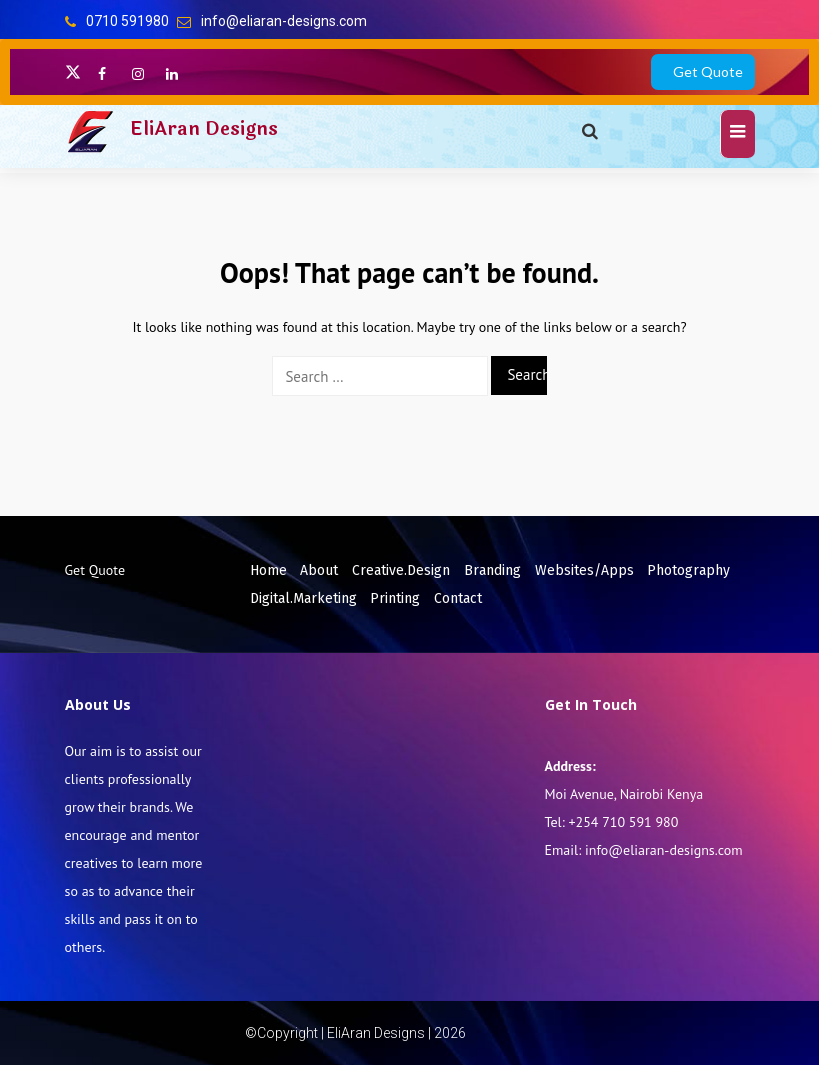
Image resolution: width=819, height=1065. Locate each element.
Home (268, 570)
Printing (395, 598)
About (319, 570)
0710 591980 (127, 21)
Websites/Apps (584, 570)
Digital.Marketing (303, 598)
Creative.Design (401, 570)
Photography (688, 570)
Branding (492, 570)
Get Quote (708, 71)
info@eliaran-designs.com (284, 21)
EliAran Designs (204, 129)
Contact (458, 598)
